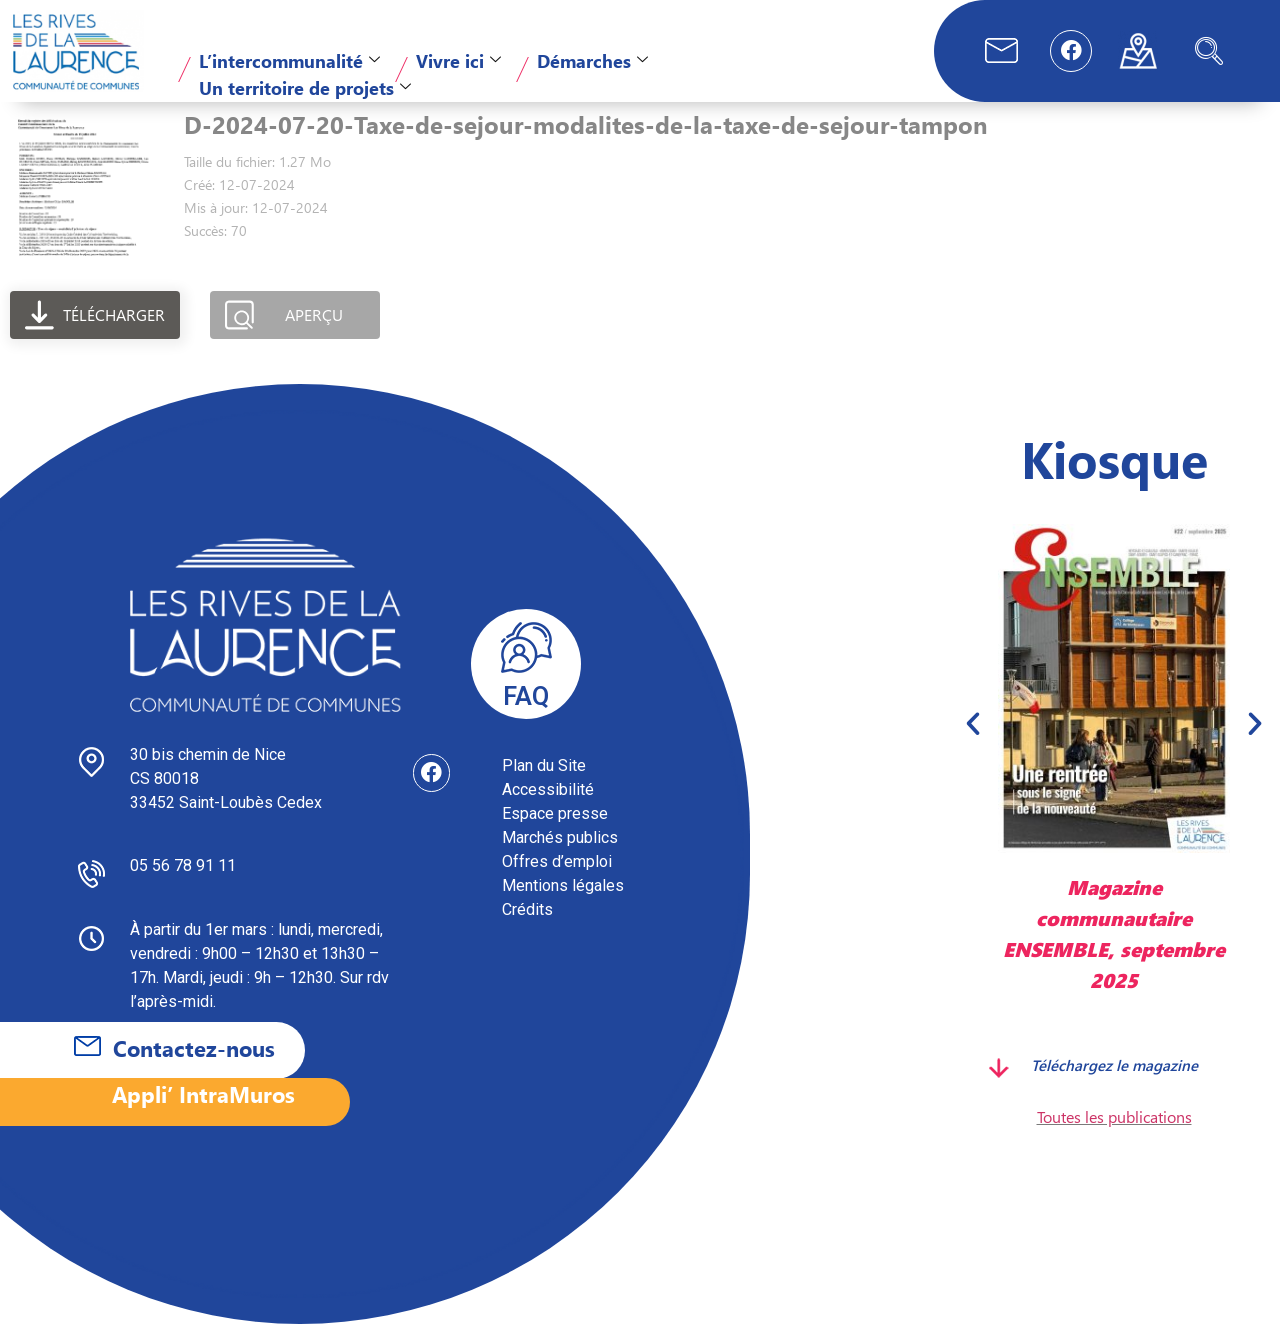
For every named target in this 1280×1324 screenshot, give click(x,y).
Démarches (592, 60)
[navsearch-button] (1209, 51)
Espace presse (555, 813)
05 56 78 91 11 (183, 865)
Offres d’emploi (557, 861)
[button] (973, 723)
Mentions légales (563, 885)
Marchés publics (560, 837)
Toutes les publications (1114, 1116)
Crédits (527, 909)
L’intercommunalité (289, 60)
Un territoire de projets (305, 87)
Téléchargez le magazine (1114, 1065)
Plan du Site (544, 765)
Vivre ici (458, 60)
